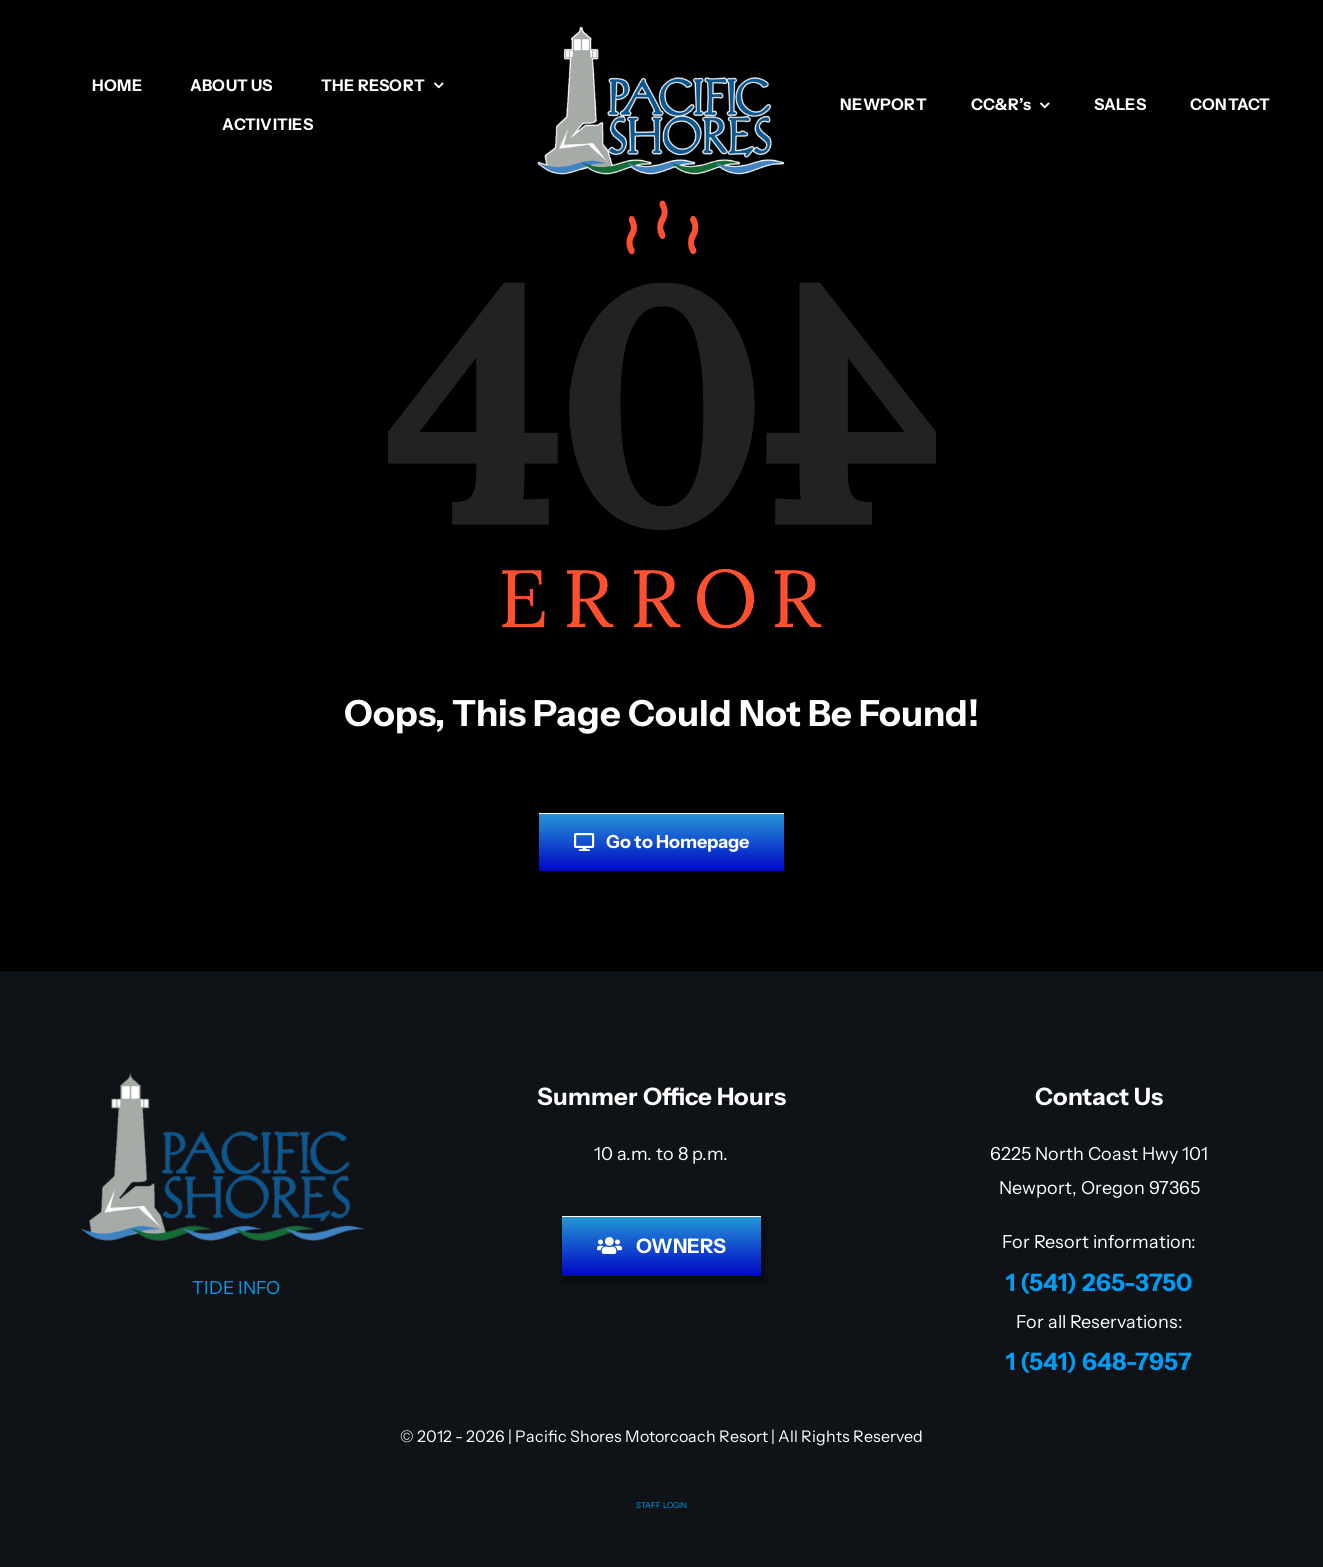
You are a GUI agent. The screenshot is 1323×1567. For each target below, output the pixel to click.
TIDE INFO (224, 1288)
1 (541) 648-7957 (1099, 1361)
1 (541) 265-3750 (1099, 1282)
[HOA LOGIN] (661, 1246)
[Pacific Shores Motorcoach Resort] (224, 1080)
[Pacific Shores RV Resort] (662, 35)
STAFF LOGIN (661, 1505)
